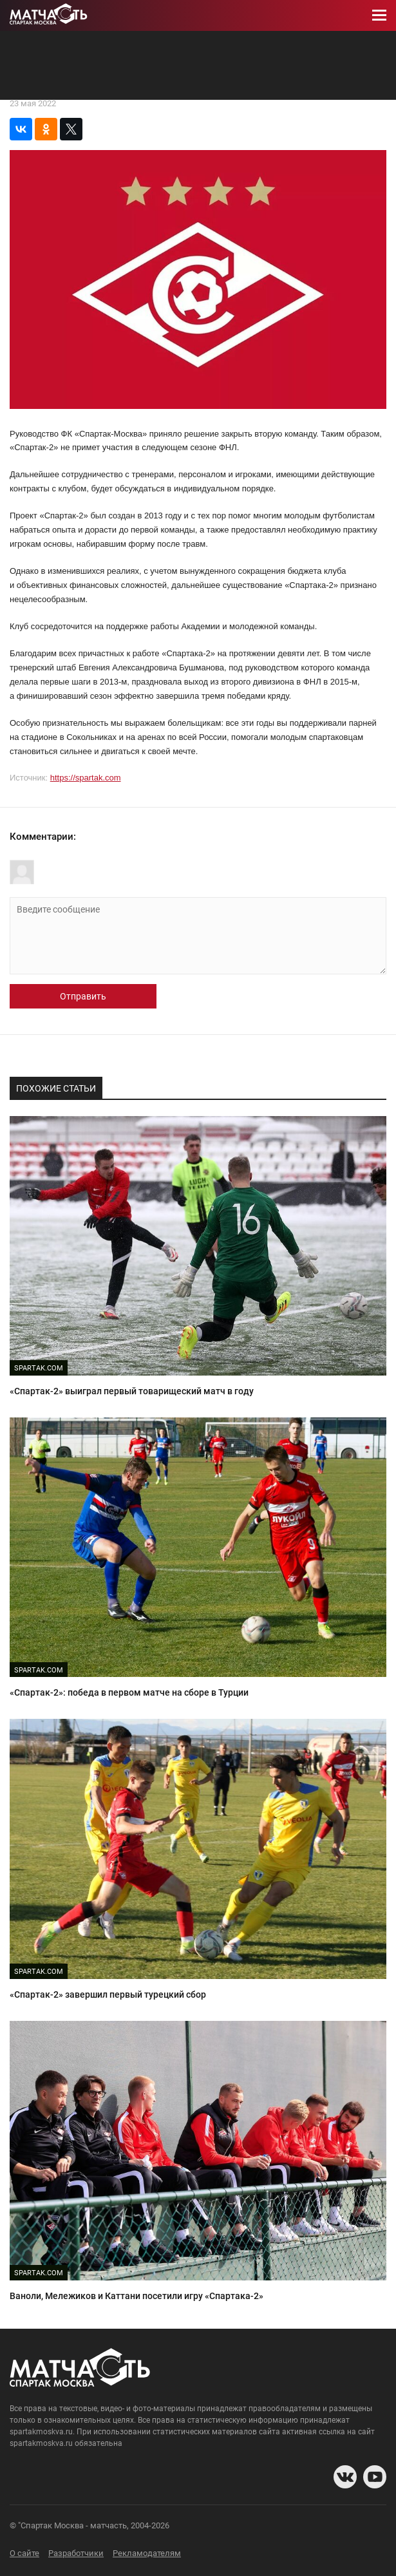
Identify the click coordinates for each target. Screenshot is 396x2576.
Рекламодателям (147, 2553)
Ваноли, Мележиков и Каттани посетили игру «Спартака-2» (136, 2296)
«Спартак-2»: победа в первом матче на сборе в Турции (129, 1692)
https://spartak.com (85, 777)
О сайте (24, 2553)
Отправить (83, 996)
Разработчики (76, 2553)
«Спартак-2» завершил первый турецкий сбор (108, 1994)
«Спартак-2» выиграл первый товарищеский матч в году (132, 1391)
